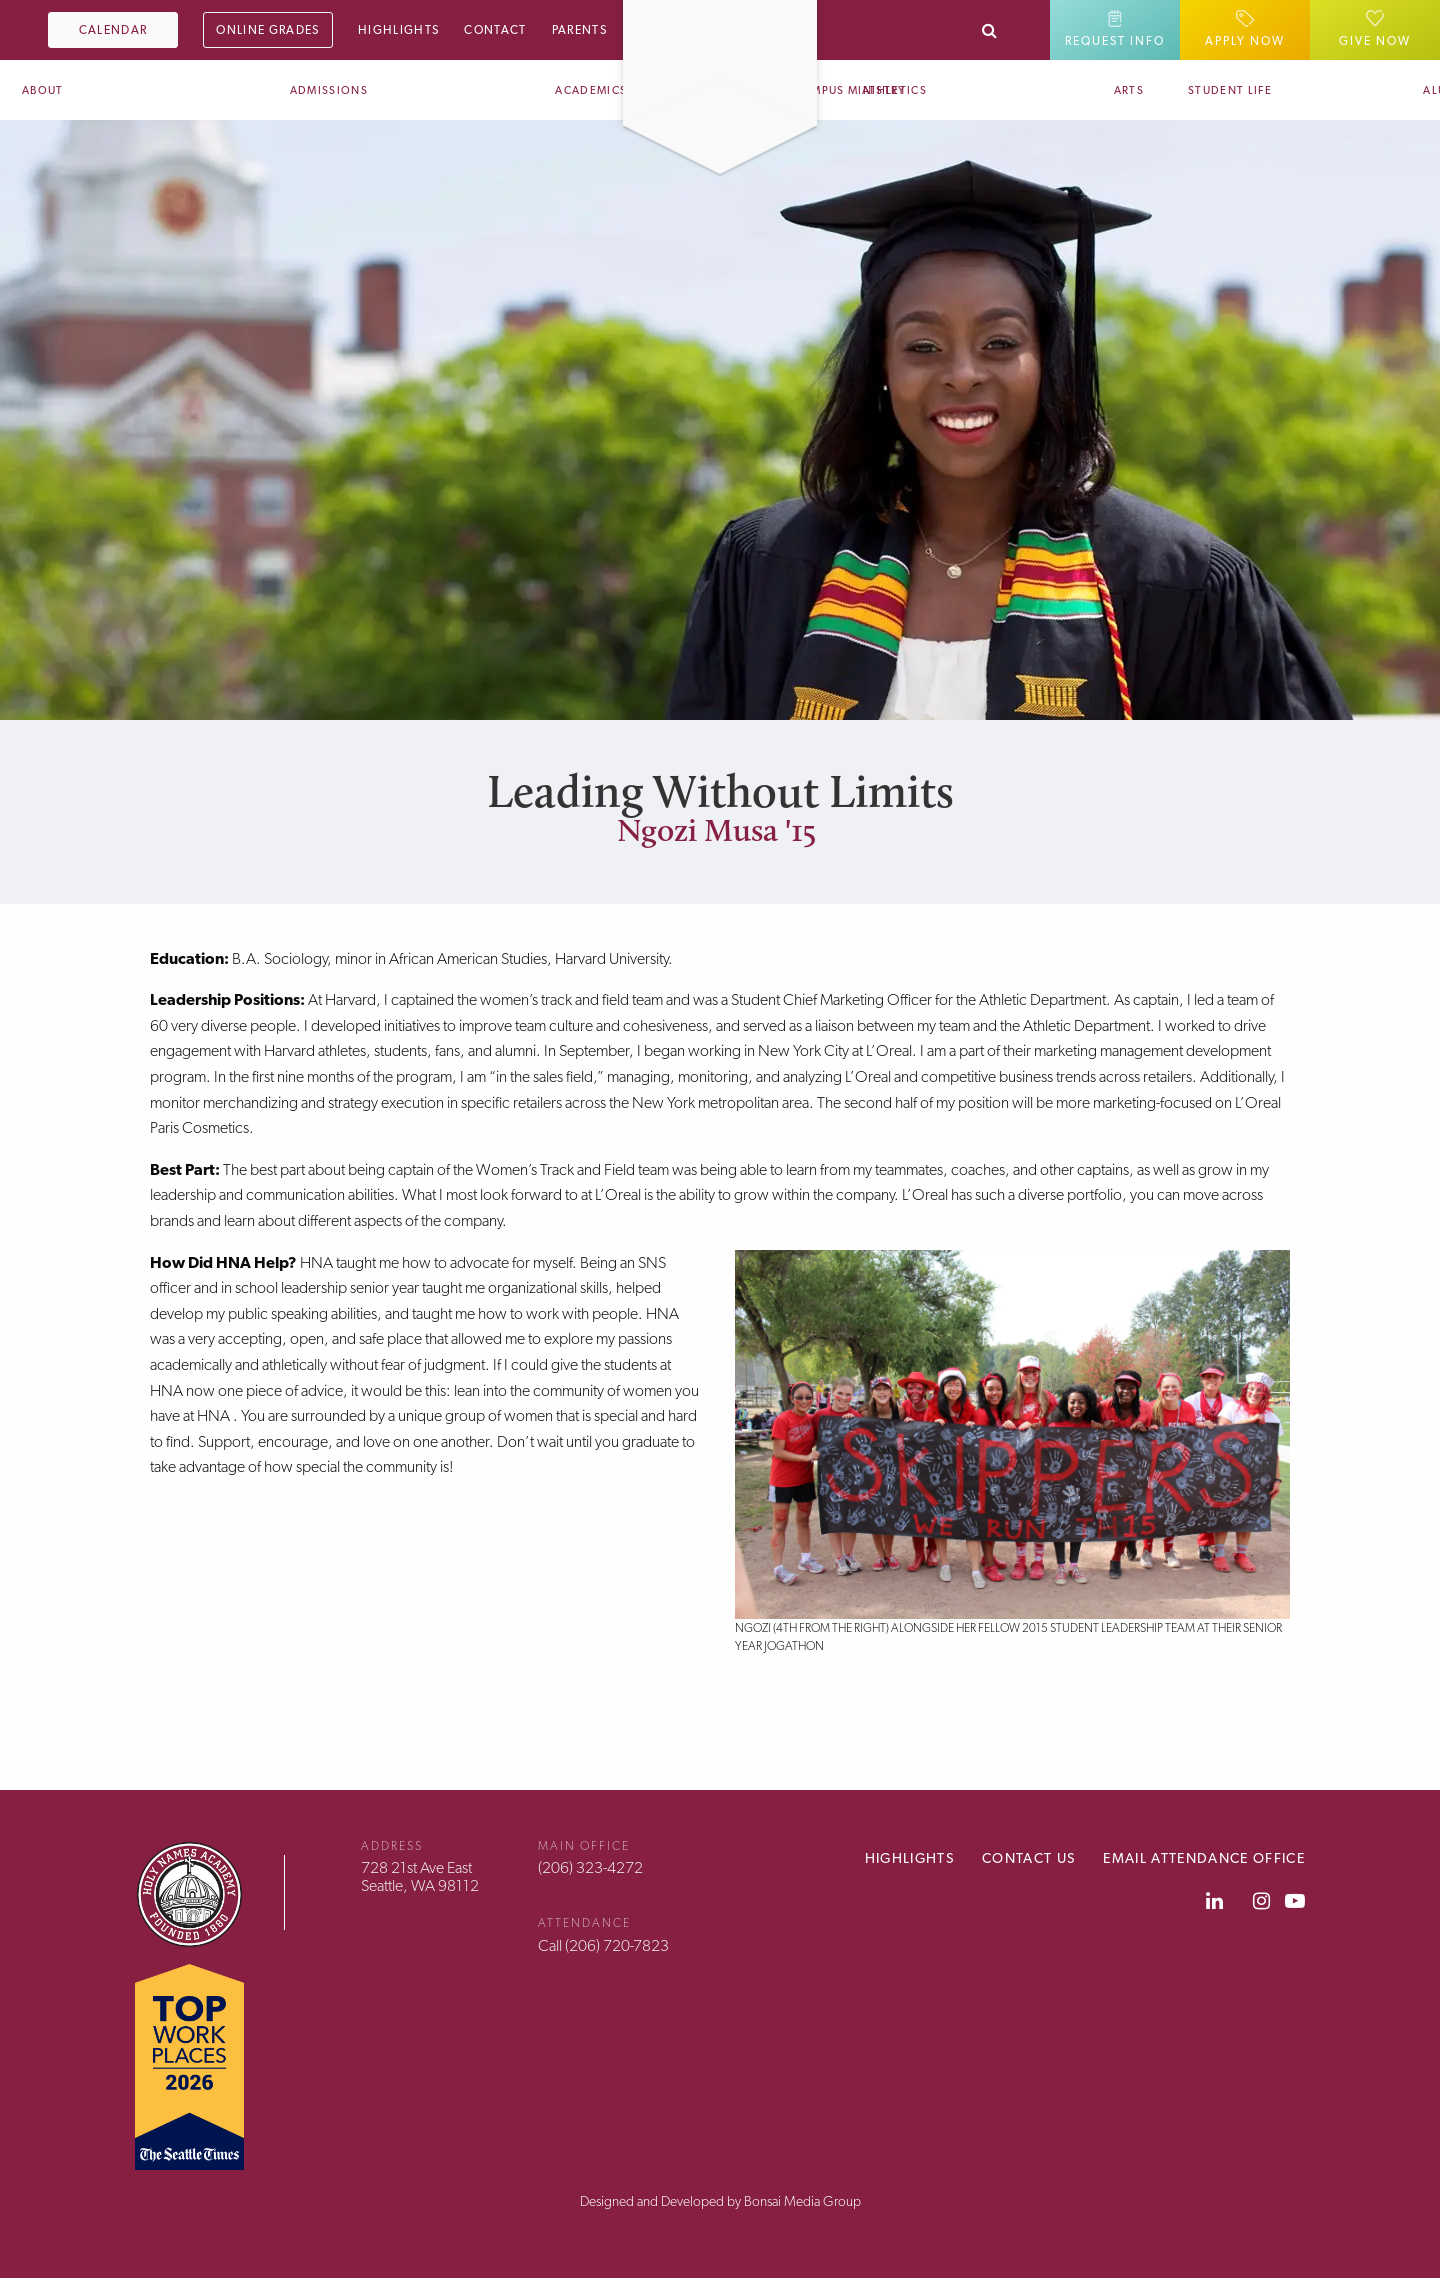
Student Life (1230, 90)
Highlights (398, 30)
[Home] (720, 13)
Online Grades (267, 30)
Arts (1129, 90)
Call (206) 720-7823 (603, 1945)
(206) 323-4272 (590, 1867)
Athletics (894, 90)
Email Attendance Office (1204, 1858)
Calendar (113, 30)
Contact (495, 30)
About (43, 90)
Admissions (329, 90)
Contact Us (1028, 1858)
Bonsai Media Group (802, 2201)
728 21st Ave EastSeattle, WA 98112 (420, 1876)
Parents (579, 30)
